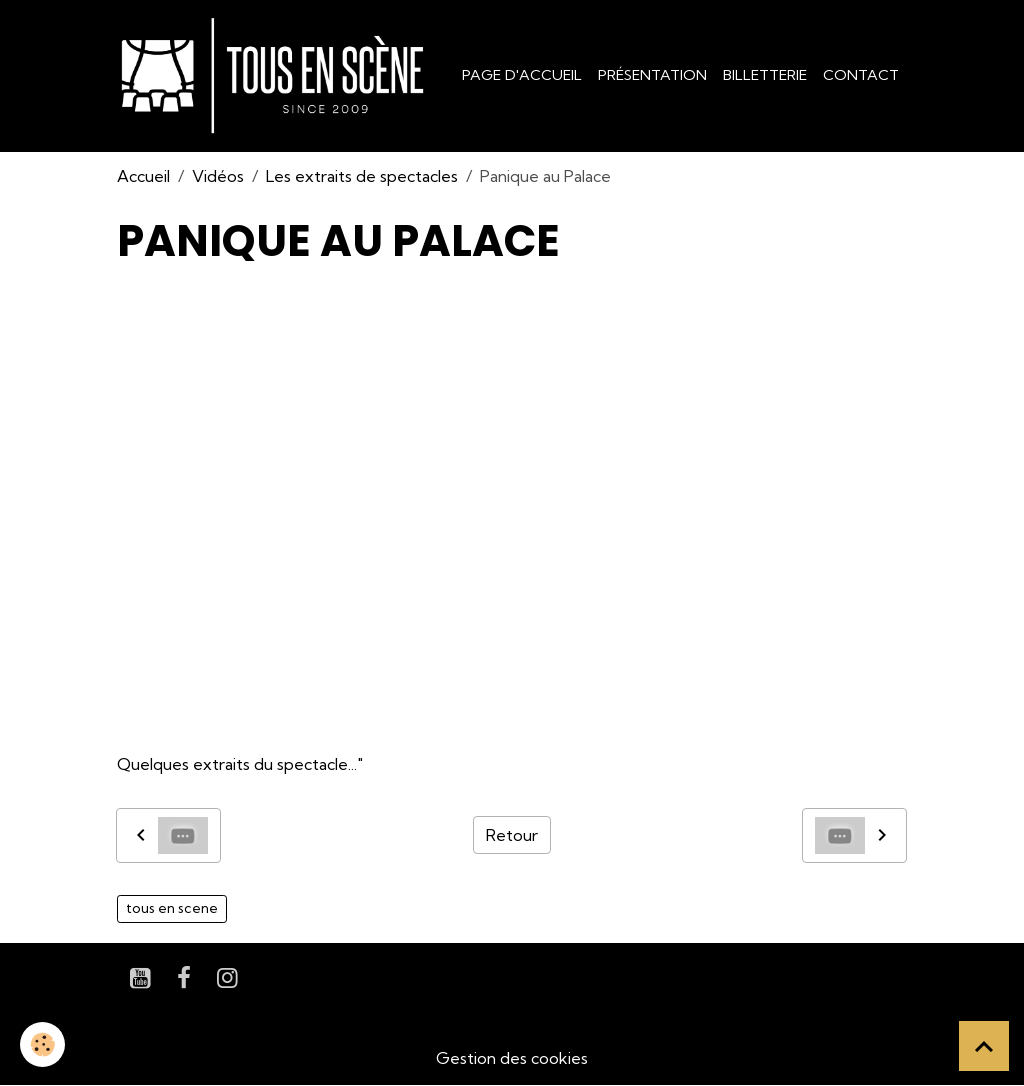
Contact (861, 75)
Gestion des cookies (512, 1058)
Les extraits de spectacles (362, 176)
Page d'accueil (522, 75)
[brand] (276, 76)
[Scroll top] (984, 1046)
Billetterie (765, 75)
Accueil (143, 176)
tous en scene (172, 908)
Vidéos (218, 176)
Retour (512, 835)
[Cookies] (42, 1044)
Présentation (652, 75)
